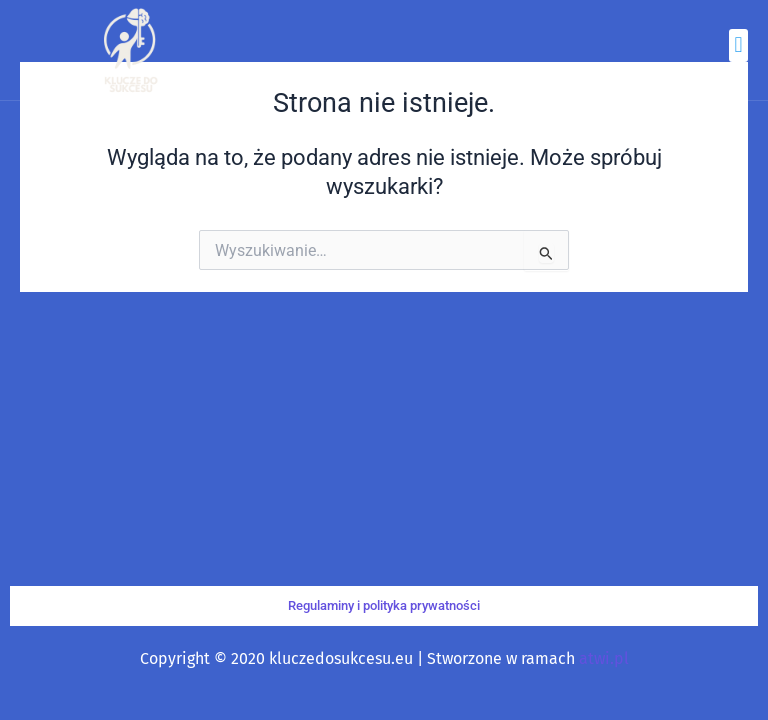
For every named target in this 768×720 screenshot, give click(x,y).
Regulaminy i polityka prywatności (384, 605)
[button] (738, 45)
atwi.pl (604, 658)
